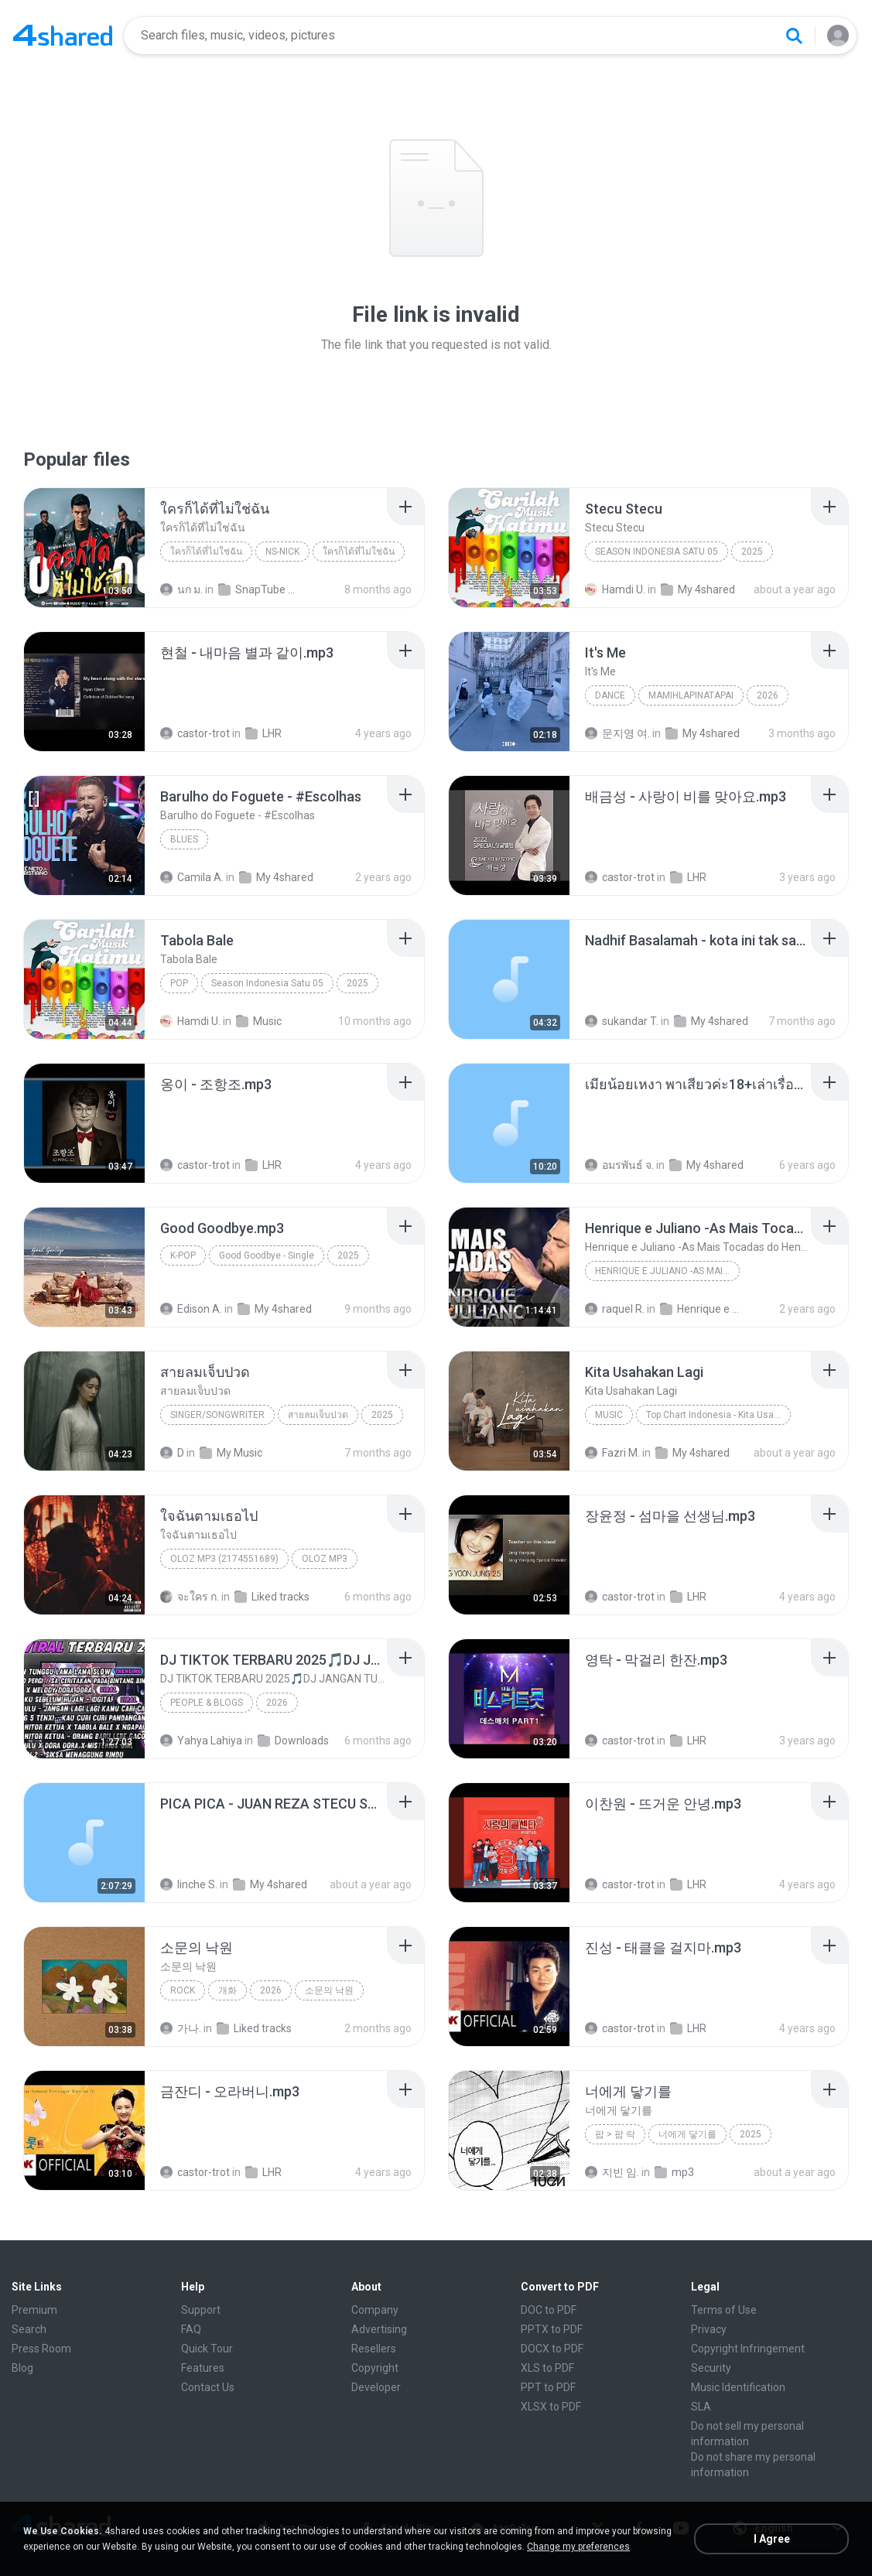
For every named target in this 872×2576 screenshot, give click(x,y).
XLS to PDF (547, 2368)
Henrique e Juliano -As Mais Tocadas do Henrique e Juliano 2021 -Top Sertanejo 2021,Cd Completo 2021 (667, 1271)
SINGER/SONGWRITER (217, 1414)
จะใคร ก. (189, 1596)
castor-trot (195, 733)
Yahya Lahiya (201, 1740)
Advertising (379, 2329)
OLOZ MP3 (324, 1558)
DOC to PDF (548, 2310)
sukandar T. (621, 1021)
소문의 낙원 (329, 1990)
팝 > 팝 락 (615, 2134)
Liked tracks (271, 1596)
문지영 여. (617, 733)
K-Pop (183, 1255)
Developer (376, 2387)
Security (711, 2368)
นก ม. (181, 589)
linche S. (188, 1884)
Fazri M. (612, 1453)
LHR (263, 733)
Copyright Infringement (748, 2348)
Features (202, 2368)
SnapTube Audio (260, 589)
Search (29, 2329)
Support (201, 2310)
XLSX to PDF (551, 2406)
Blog (22, 2368)
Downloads (293, 1740)
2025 (752, 551)
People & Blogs (206, 1702)
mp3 (674, 2172)
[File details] (84, 547)
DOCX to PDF (552, 2348)
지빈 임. (612, 2172)
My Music (231, 1453)
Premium (34, 2310)
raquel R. (615, 1309)
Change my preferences (578, 2546)
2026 (767, 695)
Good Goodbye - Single (266, 1255)
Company (374, 2310)
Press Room (41, 2348)
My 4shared (698, 589)
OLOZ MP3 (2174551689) (224, 1558)
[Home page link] (62, 35)
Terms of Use (724, 2310)
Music (259, 1021)
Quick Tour (207, 2348)
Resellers (373, 2348)
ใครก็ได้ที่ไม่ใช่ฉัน (206, 551)
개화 (227, 1990)
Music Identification (738, 2387)
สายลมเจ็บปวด (318, 1414)
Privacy (709, 2329)
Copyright (374, 2368)
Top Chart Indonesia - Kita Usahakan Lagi (718, 1414)
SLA (701, 2406)
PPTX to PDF (552, 2329)
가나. (180, 2028)
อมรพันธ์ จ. (619, 1165)
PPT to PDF (548, 2387)
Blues (184, 839)
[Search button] (793, 35)
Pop (179, 983)
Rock (182, 1990)
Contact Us (207, 2387)
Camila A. (192, 877)
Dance (610, 695)
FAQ (191, 2329)
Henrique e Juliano (702, 1309)
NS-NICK (282, 551)
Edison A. (191, 1309)
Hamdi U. (615, 589)
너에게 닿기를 (687, 2134)
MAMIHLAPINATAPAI (691, 695)
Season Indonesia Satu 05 (656, 551)
